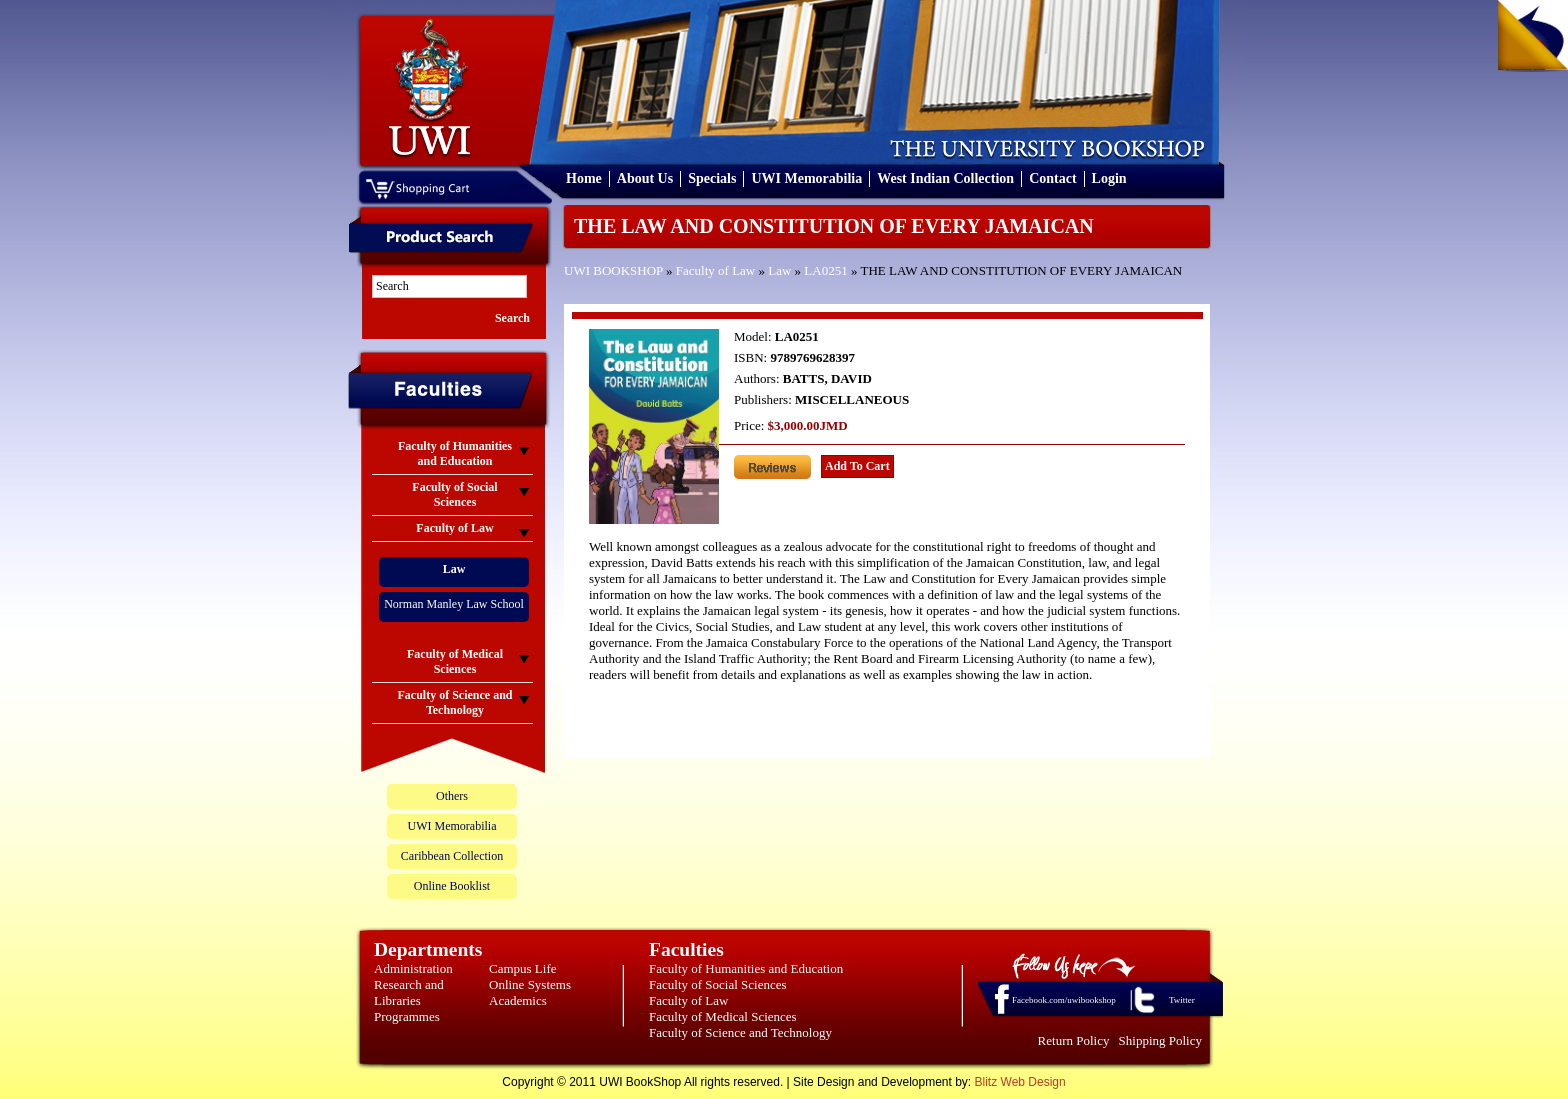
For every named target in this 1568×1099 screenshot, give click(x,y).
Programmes (407, 1016)
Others (452, 796)
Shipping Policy (1160, 1040)
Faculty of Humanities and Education (746, 968)
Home (584, 178)
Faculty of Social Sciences (718, 984)
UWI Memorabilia (806, 178)
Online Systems (530, 984)
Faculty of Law (715, 270)
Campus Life (523, 968)
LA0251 (825, 270)
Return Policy (1074, 1040)
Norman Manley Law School (454, 604)
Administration (413, 968)
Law (779, 270)
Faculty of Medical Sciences (723, 1016)
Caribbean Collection (452, 856)
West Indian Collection (945, 178)
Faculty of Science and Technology (740, 1032)
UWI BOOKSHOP (613, 270)
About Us (645, 178)
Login (1109, 178)
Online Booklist (452, 886)
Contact (1052, 178)
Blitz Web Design (1020, 1082)
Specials (712, 178)
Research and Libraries (409, 992)
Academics (518, 1000)
